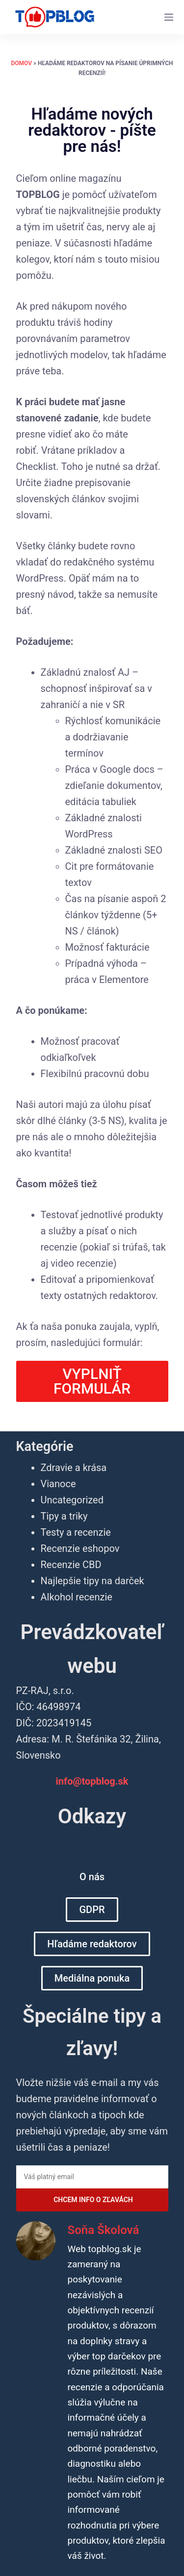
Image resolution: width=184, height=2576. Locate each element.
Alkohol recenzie (76, 1597)
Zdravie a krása (74, 1467)
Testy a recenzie (76, 1532)
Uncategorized (72, 1500)
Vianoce (58, 1484)
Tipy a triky (64, 1516)
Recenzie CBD (71, 1564)
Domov (21, 63)
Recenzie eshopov (80, 1548)
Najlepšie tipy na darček (92, 1581)
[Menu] (168, 17)
